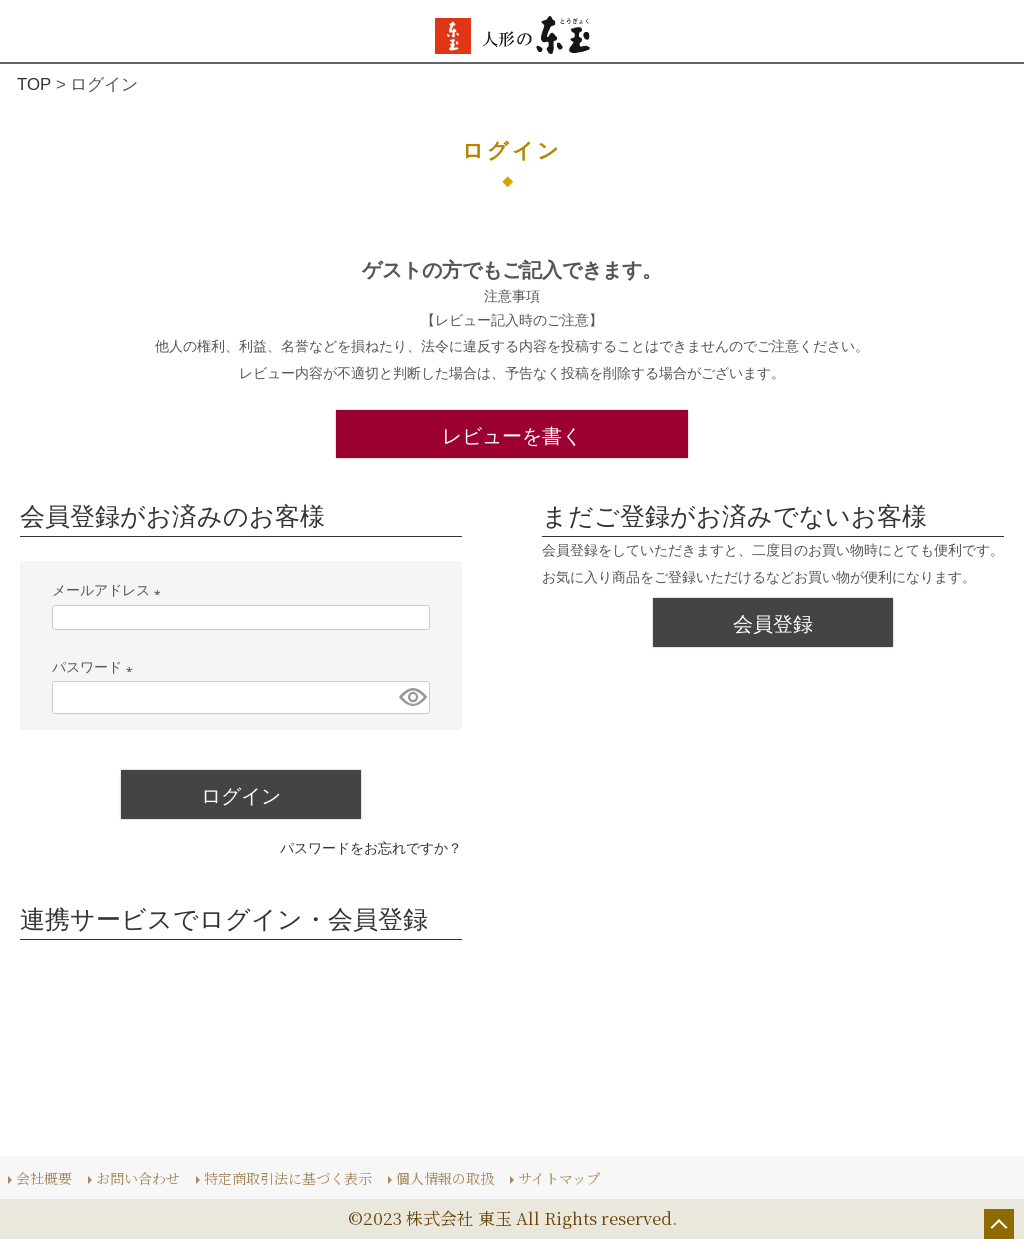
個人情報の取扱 (445, 1177)
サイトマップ (559, 1177)
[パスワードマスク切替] (411, 697)
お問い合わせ (138, 1177)
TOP (34, 84)
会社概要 (44, 1177)
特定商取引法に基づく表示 (288, 1177)
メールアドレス (110, 590)
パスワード (96, 667)
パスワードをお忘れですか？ (371, 848)
